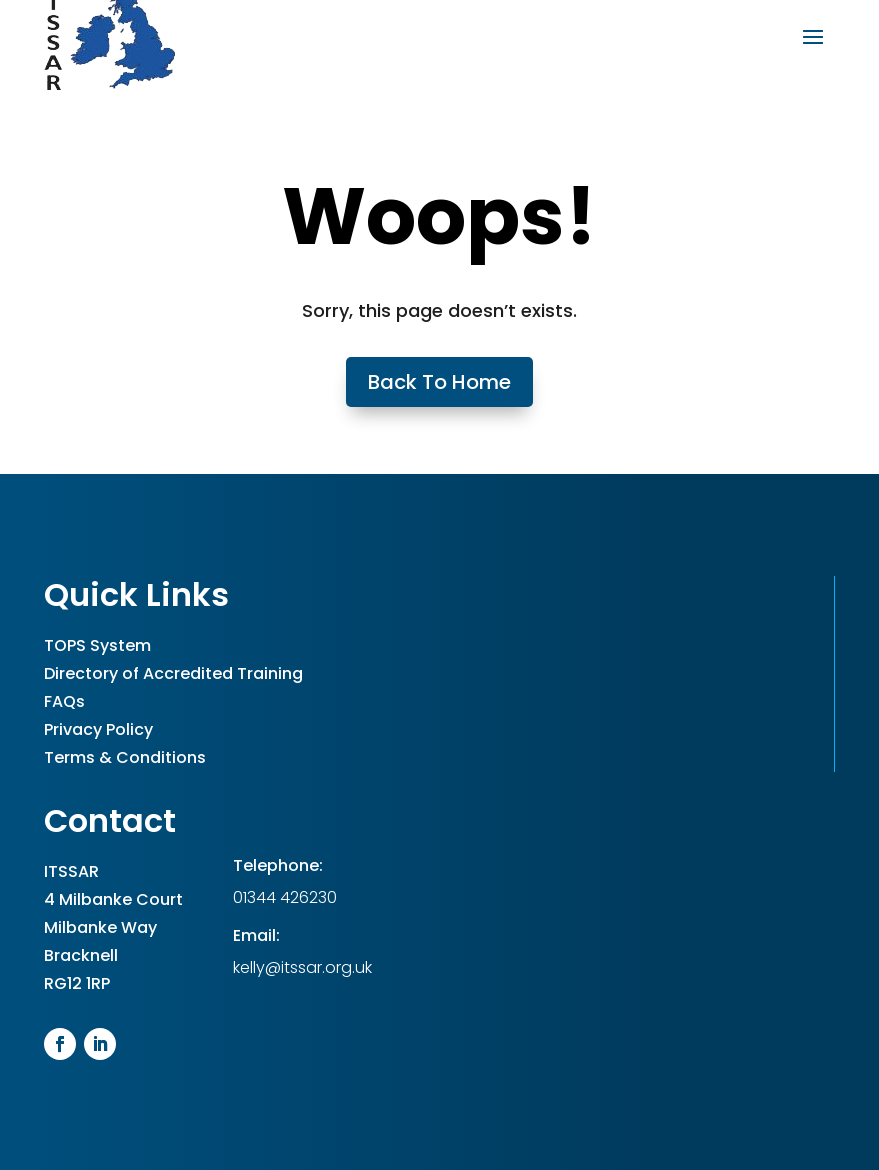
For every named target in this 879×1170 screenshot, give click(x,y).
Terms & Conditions (125, 757)
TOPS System (97, 645)
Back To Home (439, 382)
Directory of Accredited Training (173, 673)
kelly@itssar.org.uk (302, 967)
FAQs (64, 701)
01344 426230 (285, 897)
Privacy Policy (98, 729)
